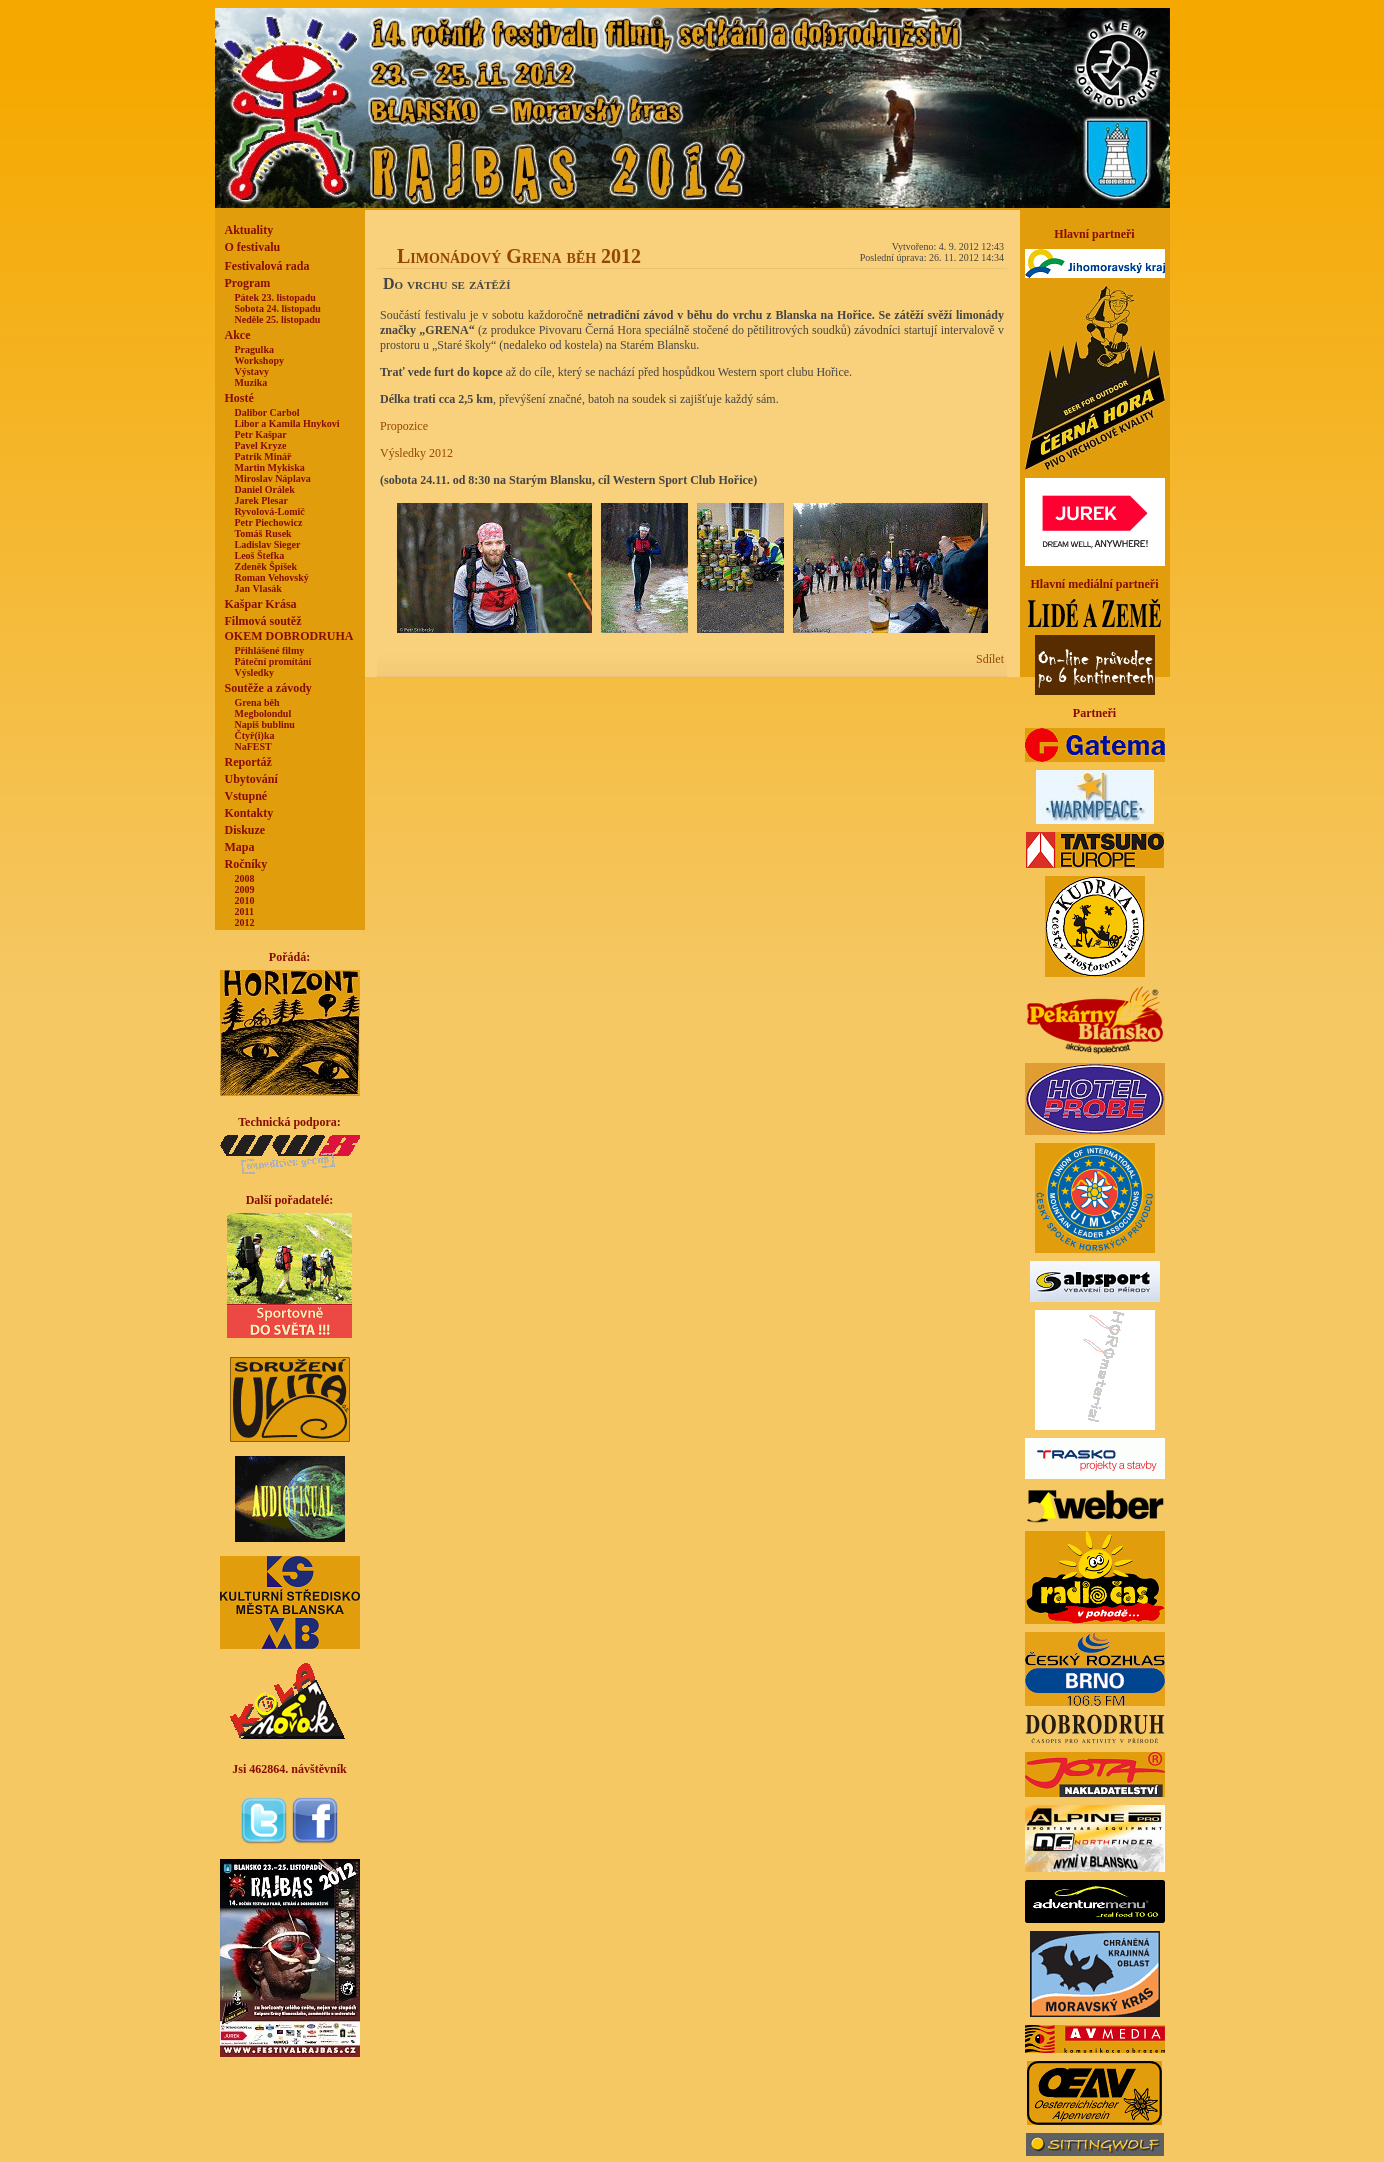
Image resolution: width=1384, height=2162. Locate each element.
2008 (245, 878)
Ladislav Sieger (268, 544)
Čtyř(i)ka (255, 735)
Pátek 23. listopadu (275, 297)
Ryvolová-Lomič (270, 511)
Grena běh (257, 702)
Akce (238, 335)
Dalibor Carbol (267, 412)
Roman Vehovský (272, 577)
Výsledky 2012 (416, 453)
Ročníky (246, 864)
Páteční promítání (273, 661)
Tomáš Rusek (263, 533)
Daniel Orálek (265, 489)
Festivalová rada (267, 266)
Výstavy (252, 371)
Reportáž (248, 762)
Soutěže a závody (268, 688)
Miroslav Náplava (273, 478)
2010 (245, 900)
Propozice (404, 426)
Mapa (240, 847)
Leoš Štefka (260, 555)
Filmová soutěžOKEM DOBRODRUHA (289, 628)
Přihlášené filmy (270, 650)
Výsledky (254, 672)
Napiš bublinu (265, 724)
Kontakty (249, 813)
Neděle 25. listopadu (278, 319)
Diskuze (245, 830)
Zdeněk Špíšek (266, 566)
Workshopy (259, 360)
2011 (244, 911)
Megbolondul (263, 713)
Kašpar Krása (261, 604)
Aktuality (249, 230)
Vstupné (246, 796)
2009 (245, 889)
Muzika (251, 382)
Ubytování (251, 779)
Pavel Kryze (261, 445)
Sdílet (990, 659)
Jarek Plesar (261, 500)
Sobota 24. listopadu (278, 308)
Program (248, 283)
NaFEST (253, 746)
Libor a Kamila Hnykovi (287, 423)
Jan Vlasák (258, 588)
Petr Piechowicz (269, 522)
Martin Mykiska (270, 467)
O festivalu (253, 247)
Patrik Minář (263, 456)
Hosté (239, 398)
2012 (245, 922)
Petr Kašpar (261, 434)
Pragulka (254, 349)
